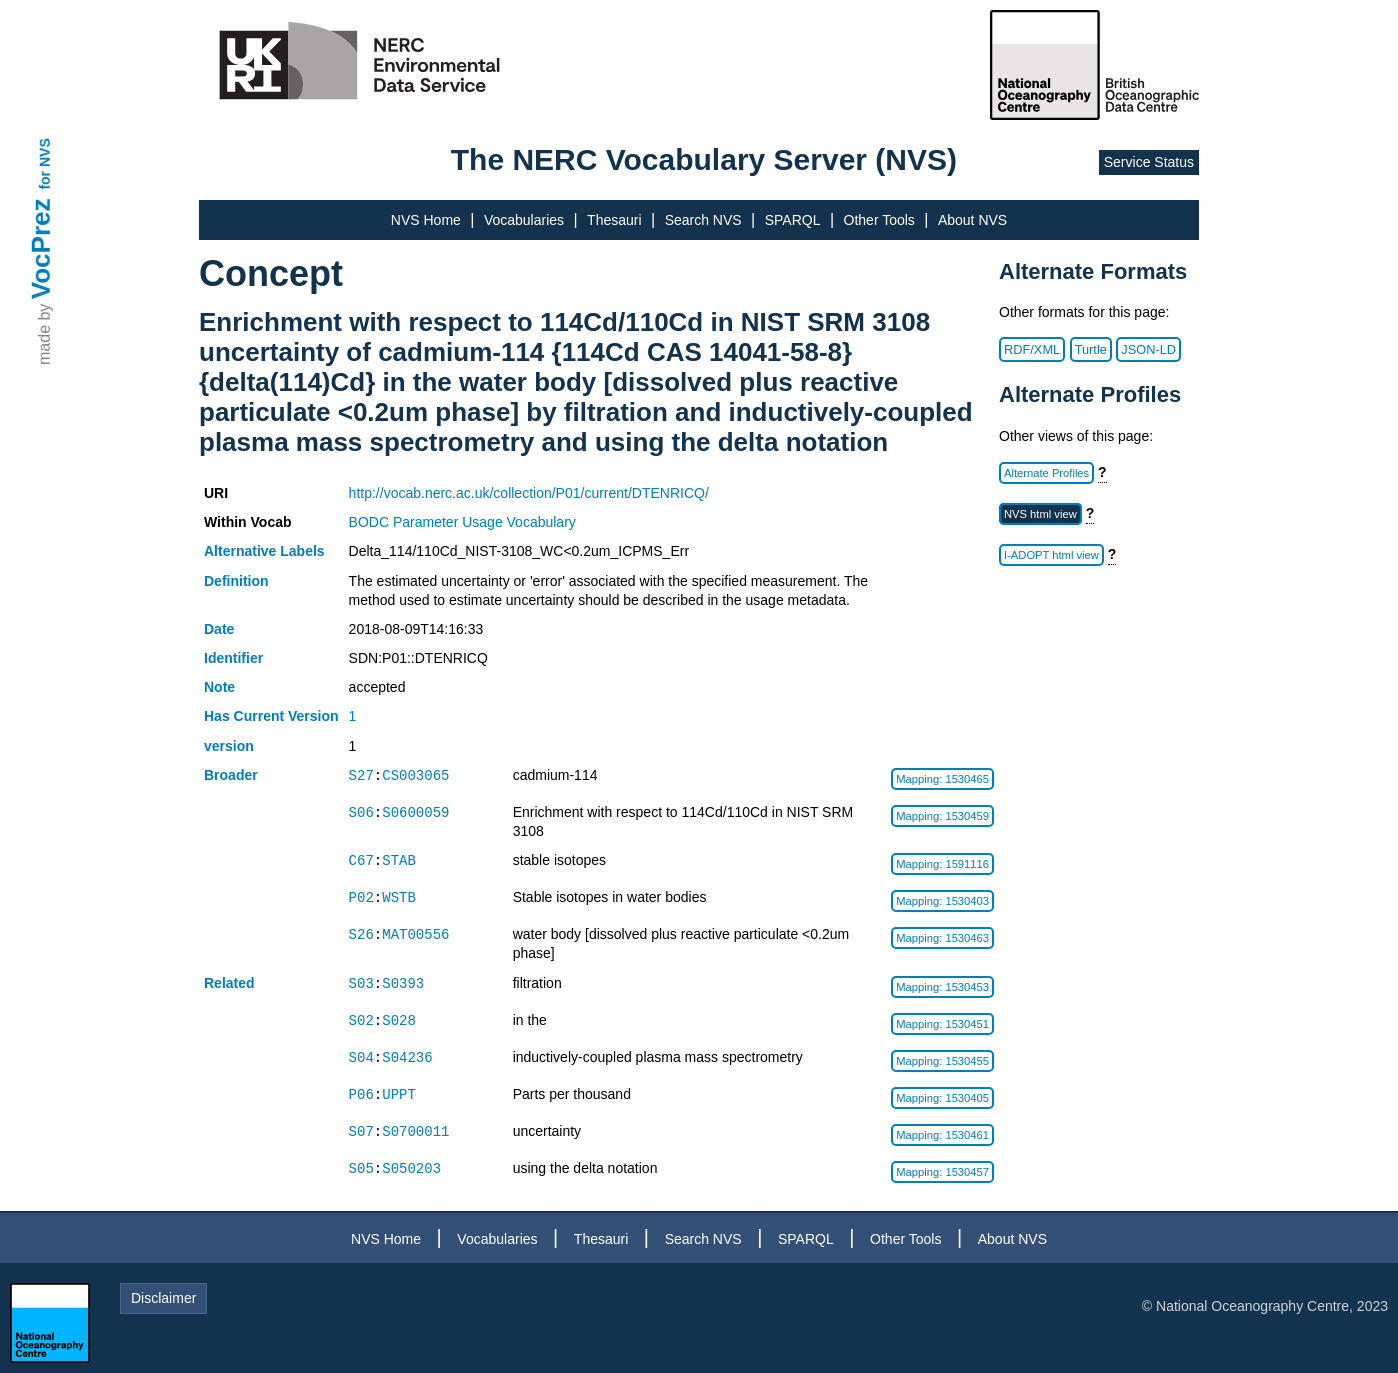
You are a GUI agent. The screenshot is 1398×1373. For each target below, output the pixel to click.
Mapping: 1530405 (942, 1098)
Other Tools (879, 220)
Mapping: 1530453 (942, 987)
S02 (361, 1020)
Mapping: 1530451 (942, 1024)
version (229, 746)
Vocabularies (524, 220)
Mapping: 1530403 (942, 901)
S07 (361, 1131)
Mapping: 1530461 (942, 1135)
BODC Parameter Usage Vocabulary (462, 522)
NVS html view (1040, 514)
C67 (361, 860)
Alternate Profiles (1046, 473)
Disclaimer (163, 1298)
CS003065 (415, 775)
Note (219, 687)
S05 (361, 1168)
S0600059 (415, 812)
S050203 (411, 1168)
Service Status (1149, 162)
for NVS (45, 163)
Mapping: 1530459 (942, 816)
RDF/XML (1032, 349)
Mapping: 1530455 (942, 1061)
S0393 (403, 983)
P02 (361, 897)
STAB (399, 860)
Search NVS (703, 220)
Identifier (233, 658)
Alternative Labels (264, 551)
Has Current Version (271, 716)
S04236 (407, 1057)
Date (219, 629)
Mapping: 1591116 (942, 864)
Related (229, 983)
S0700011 (415, 1131)
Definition (236, 581)
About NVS (972, 220)
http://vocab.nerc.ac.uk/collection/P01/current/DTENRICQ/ (529, 493)
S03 (361, 983)
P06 (361, 1094)
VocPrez (41, 248)
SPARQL (793, 220)
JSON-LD (1148, 349)
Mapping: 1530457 (942, 1172)
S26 (361, 934)
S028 (399, 1020)
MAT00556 (415, 934)
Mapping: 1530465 (942, 779)
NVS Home (426, 220)
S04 (361, 1057)
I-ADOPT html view (1051, 555)
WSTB (399, 897)
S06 (361, 812)
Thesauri (614, 220)
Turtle (1091, 349)
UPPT (399, 1094)
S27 (361, 775)
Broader (231, 775)
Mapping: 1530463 (942, 938)
